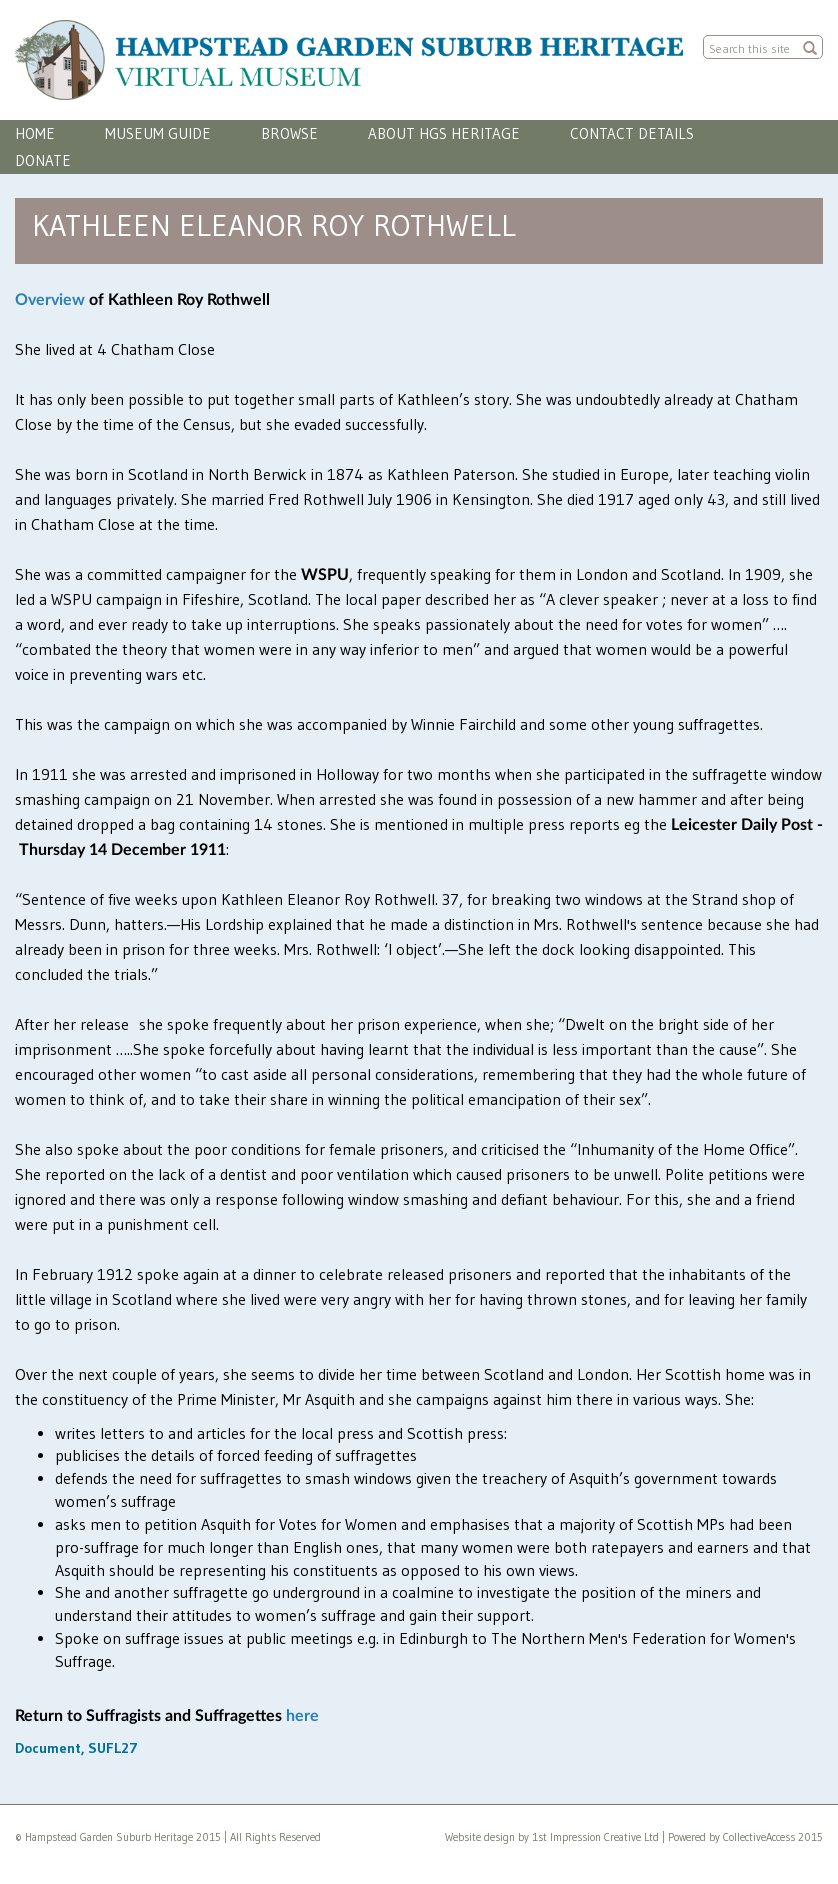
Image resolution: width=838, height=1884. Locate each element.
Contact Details (632, 133)
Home (35, 133)
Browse (289, 133)
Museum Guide (158, 133)
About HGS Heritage (444, 133)
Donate (43, 160)
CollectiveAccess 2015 (773, 1837)
